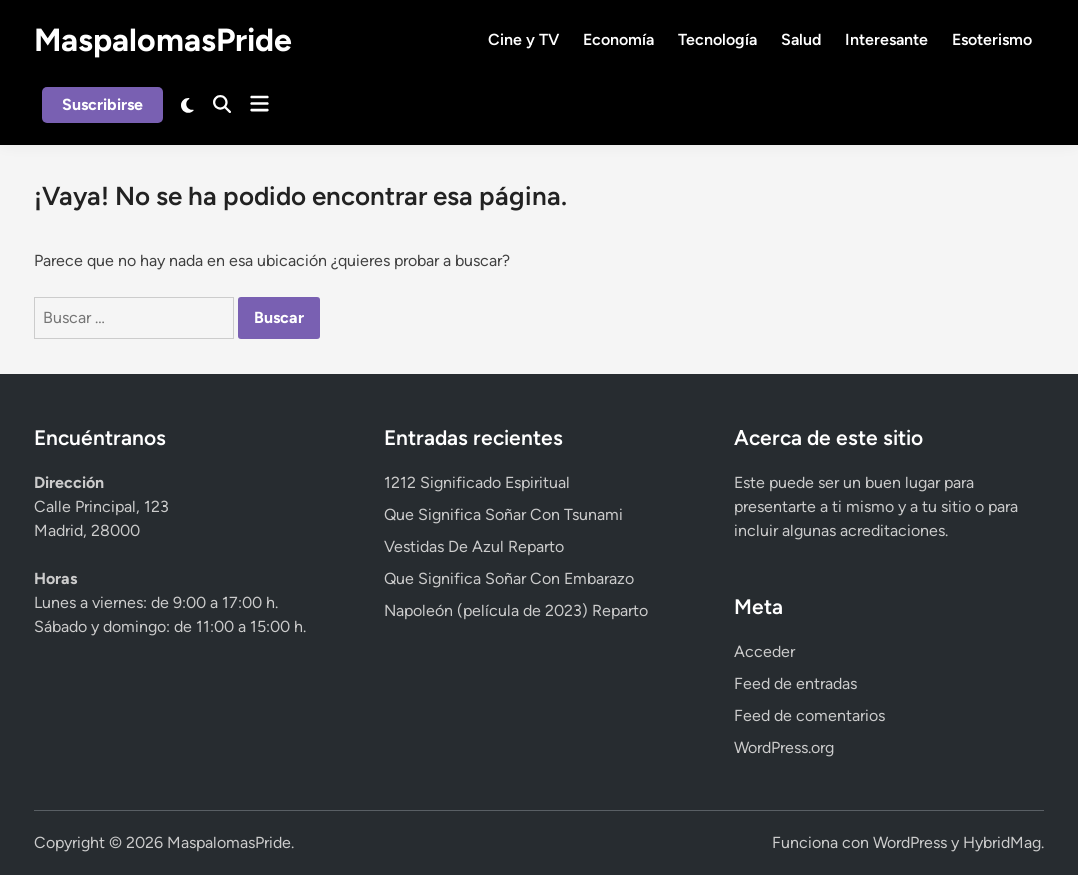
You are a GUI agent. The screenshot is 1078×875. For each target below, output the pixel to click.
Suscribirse (102, 104)
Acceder (764, 651)
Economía (618, 39)
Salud (801, 39)
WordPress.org (784, 747)
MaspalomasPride (163, 40)
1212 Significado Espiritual (477, 482)
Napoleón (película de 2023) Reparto (516, 610)
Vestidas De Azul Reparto (474, 546)
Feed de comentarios (809, 715)
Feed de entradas (795, 683)
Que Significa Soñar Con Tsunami (503, 514)
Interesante (886, 39)
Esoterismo (992, 39)
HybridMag (1002, 842)
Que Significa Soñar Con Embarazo (509, 578)
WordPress (910, 842)
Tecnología (717, 39)
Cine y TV (523, 39)
